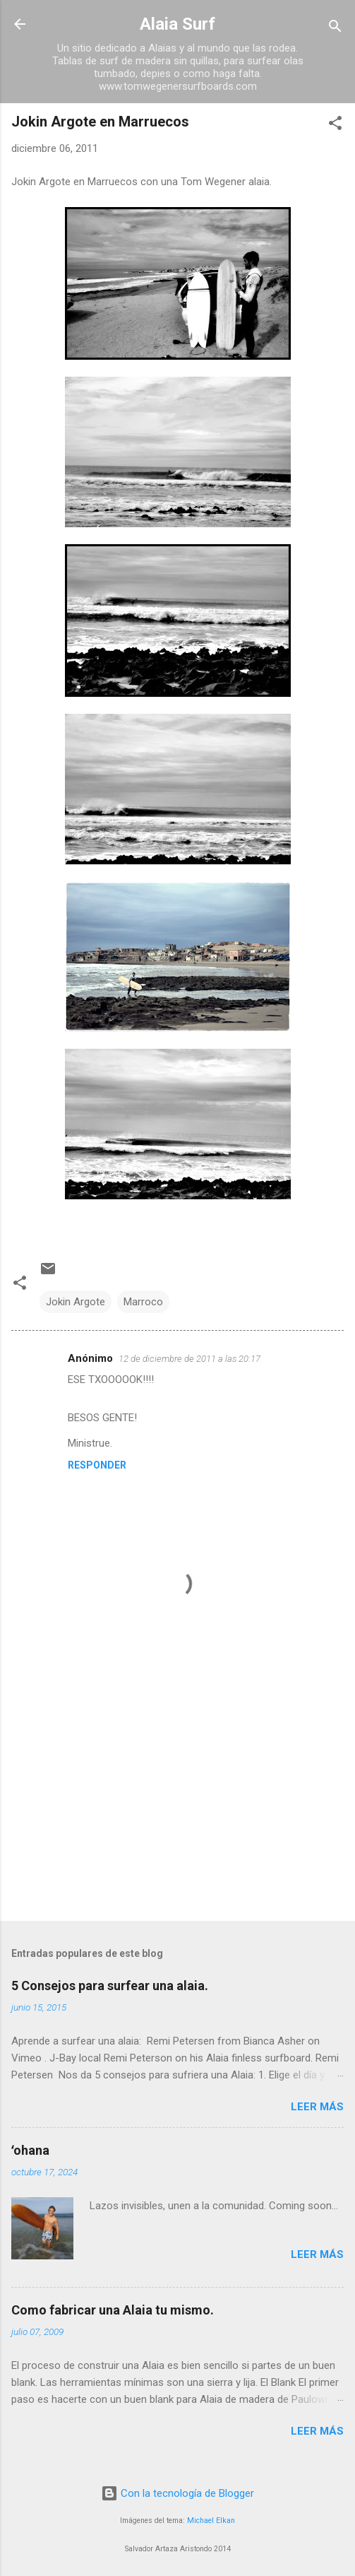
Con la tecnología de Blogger (177, 2493)
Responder (97, 1465)
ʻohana (30, 2150)
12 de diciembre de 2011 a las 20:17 (189, 1358)
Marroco (143, 1301)
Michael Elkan (211, 2520)
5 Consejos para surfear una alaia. (109, 1985)
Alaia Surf (177, 24)
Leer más (317, 2106)
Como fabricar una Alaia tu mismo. (112, 2309)
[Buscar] (335, 28)
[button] (335, 125)
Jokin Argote (75, 1301)
